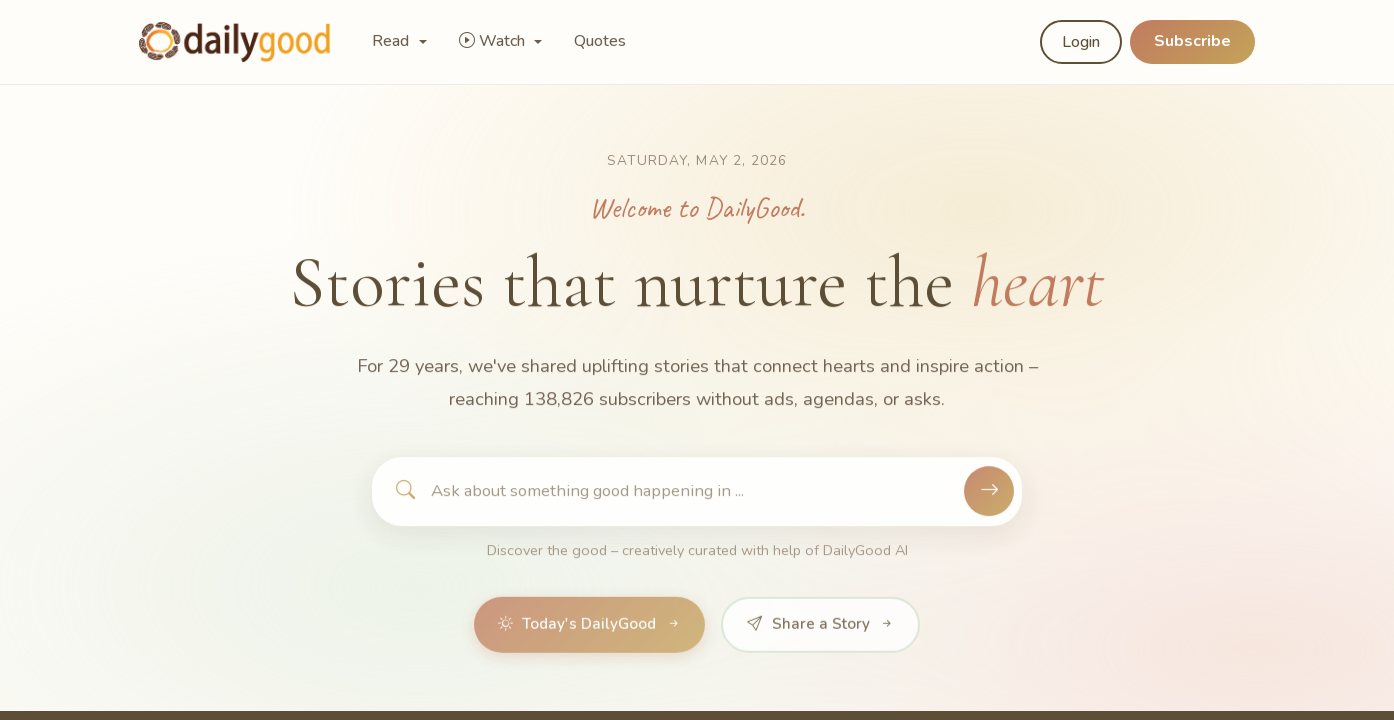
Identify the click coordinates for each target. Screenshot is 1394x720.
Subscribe (1192, 41)
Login (1081, 42)
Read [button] (392, 41)
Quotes (600, 41)
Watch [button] (494, 41)
